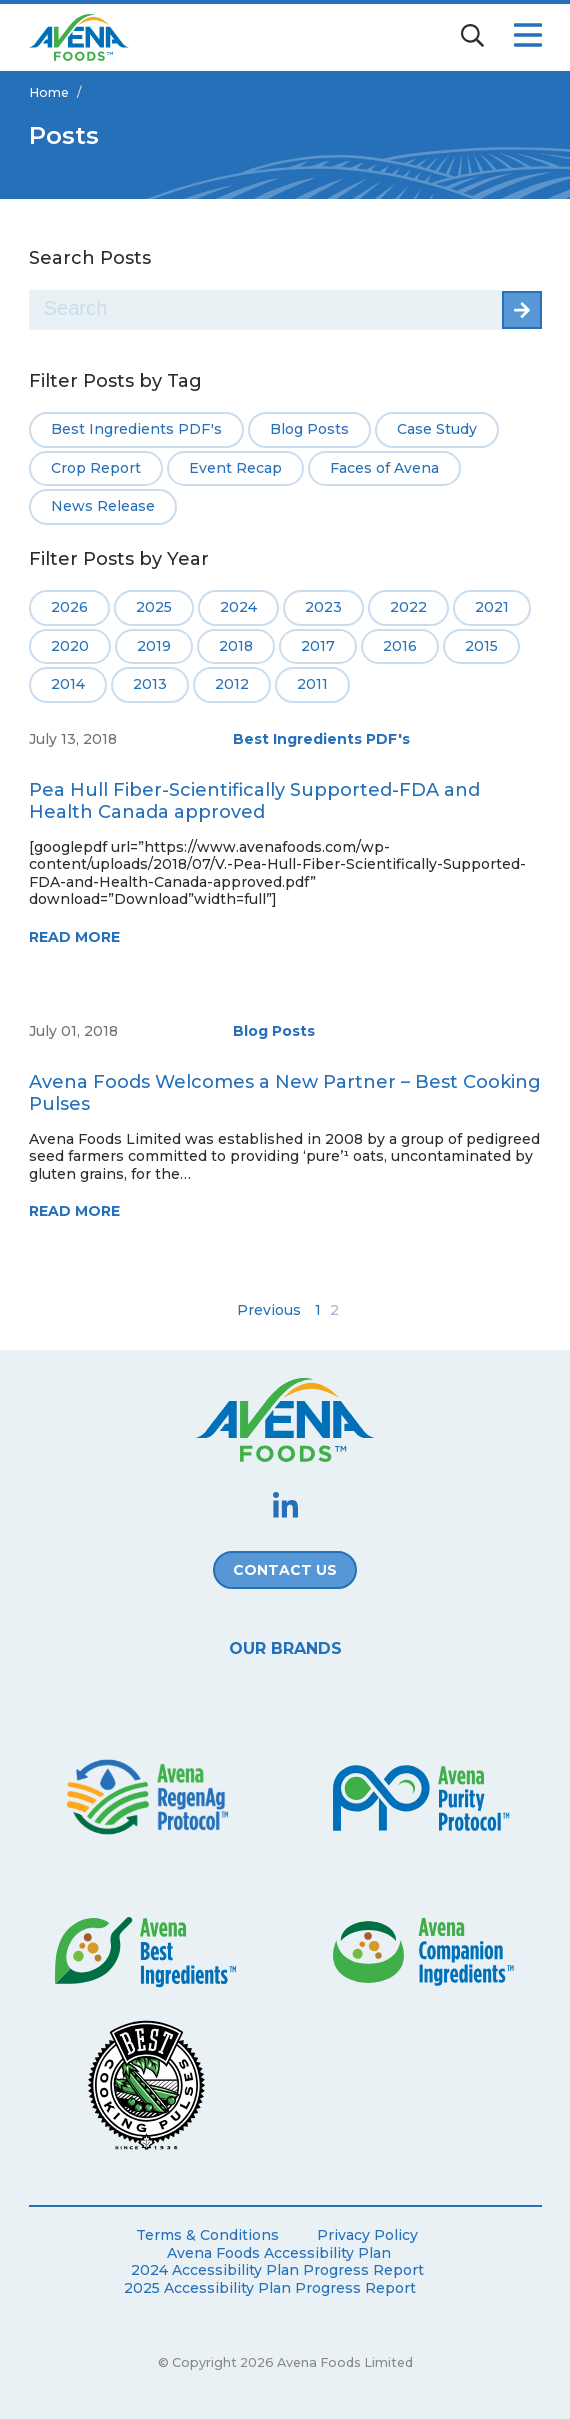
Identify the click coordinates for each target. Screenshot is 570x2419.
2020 (70, 646)
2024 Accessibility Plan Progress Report (277, 2270)
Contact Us (285, 1570)
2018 (236, 646)
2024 (238, 607)
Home (49, 92)
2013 (150, 684)
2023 (323, 607)
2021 (492, 607)
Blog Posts (309, 429)
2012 (232, 684)
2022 (408, 607)
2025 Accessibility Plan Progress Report (270, 2288)
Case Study (437, 429)
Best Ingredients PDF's (136, 429)
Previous (269, 1310)
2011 (312, 684)
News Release (103, 506)
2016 (400, 646)
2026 (69, 607)
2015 (481, 646)
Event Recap (235, 468)
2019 (154, 646)
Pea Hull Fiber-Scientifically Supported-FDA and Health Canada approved (254, 801)
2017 (318, 646)
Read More (74, 937)
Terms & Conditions (207, 2235)
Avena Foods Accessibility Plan (279, 2253)
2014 (68, 684)
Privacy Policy (367, 2235)
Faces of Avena (384, 468)
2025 (154, 607)
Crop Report (96, 468)
